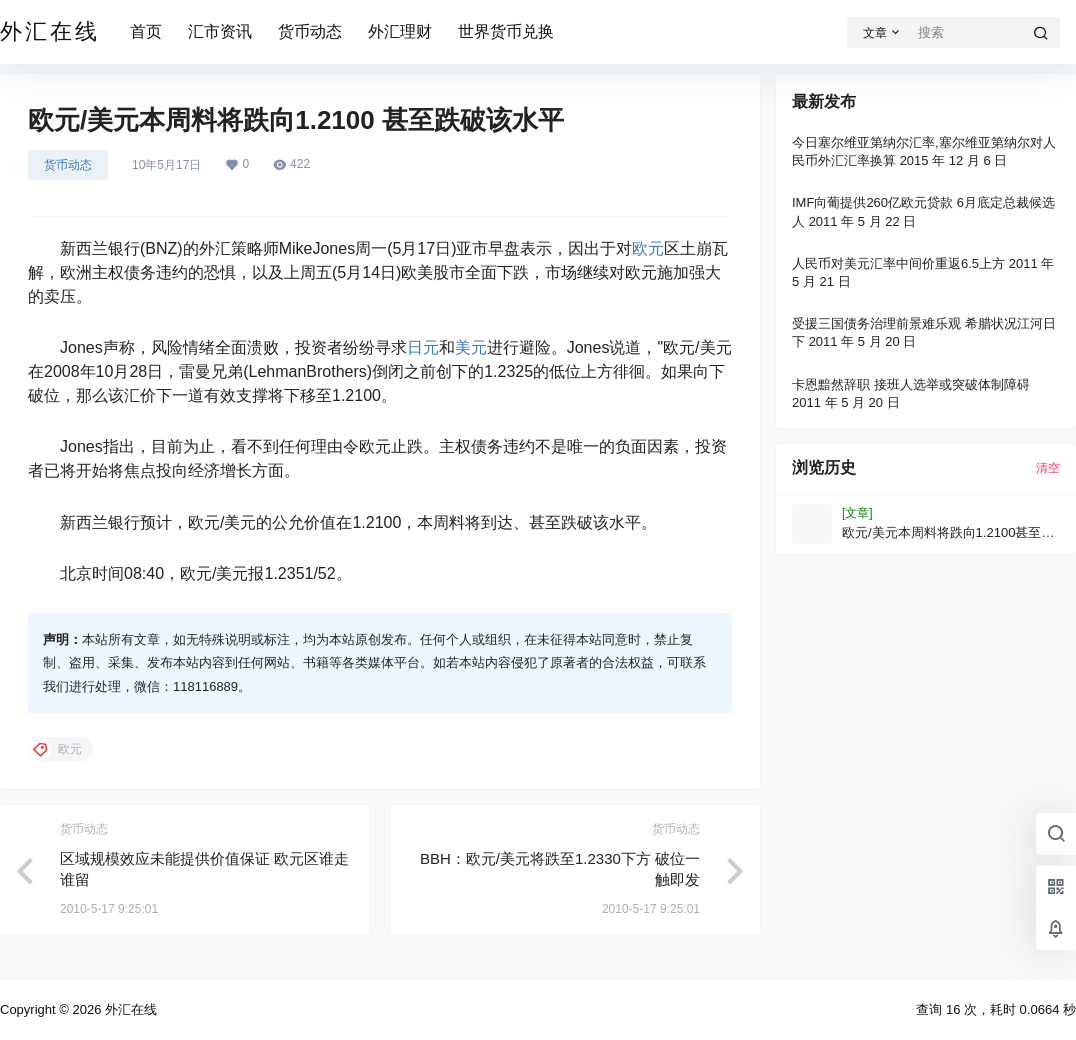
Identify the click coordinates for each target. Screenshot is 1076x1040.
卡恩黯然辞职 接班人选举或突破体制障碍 (911, 384)
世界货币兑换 (506, 31)
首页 (146, 31)
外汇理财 (400, 31)
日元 (423, 347)
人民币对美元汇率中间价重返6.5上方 (898, 263)
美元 (471, 347)
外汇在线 (129, 1009)
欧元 (648, 248)
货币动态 (310, 31)
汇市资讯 (220, 31)
